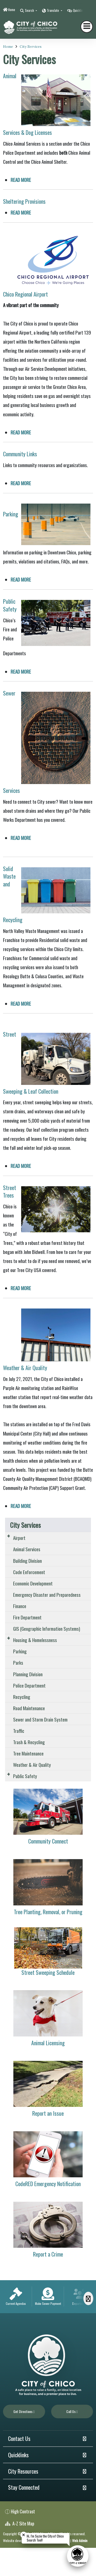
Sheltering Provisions (24, 201)
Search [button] (30, 10)
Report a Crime (48, 2254)
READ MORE (21, 179)
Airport (19, 1537)
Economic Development (33, 1583)
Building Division (27, 1560)
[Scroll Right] (88, 2298)
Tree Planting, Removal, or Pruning (48, 1912)
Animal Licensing (48, 2043)
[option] (16, 2296)
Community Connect (48, 1841)
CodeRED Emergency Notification (48, 2184)
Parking (10, 514)
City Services (31, 46)
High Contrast (23, 2511)
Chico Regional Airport (25, 294)
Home (11, 9)
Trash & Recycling (29, 1741)
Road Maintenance (29, 1707)
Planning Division (28, 1674)
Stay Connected (24, 2487)
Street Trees (9, 1191)
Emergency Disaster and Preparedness (47, 1594)
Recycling (21, 1696)
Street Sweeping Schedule (48, 1972)
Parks (18, 1662)
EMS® (65, 2540)
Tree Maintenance (28, 1753)
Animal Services (26, 1548)
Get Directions (24, 2411)
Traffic (18, 1730)
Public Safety (10, 605)
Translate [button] (53, 10)
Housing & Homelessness (35, 1639)
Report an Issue (48, 2113)
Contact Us (19, 2438)
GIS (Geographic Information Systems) (46, 1628)
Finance (19, 1605)
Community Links (20, 454)
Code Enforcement (29, 1571)
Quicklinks (18, 2455)
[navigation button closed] (86, 26)
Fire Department (27, 1617)
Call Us (72, 2411)
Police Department (29, 1685)
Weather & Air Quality (25, 1368)
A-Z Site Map (19, 2523)
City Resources (23, 2471)
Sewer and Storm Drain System (40, 1719)
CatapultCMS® (45, 2540)
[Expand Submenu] (8, 1536)
